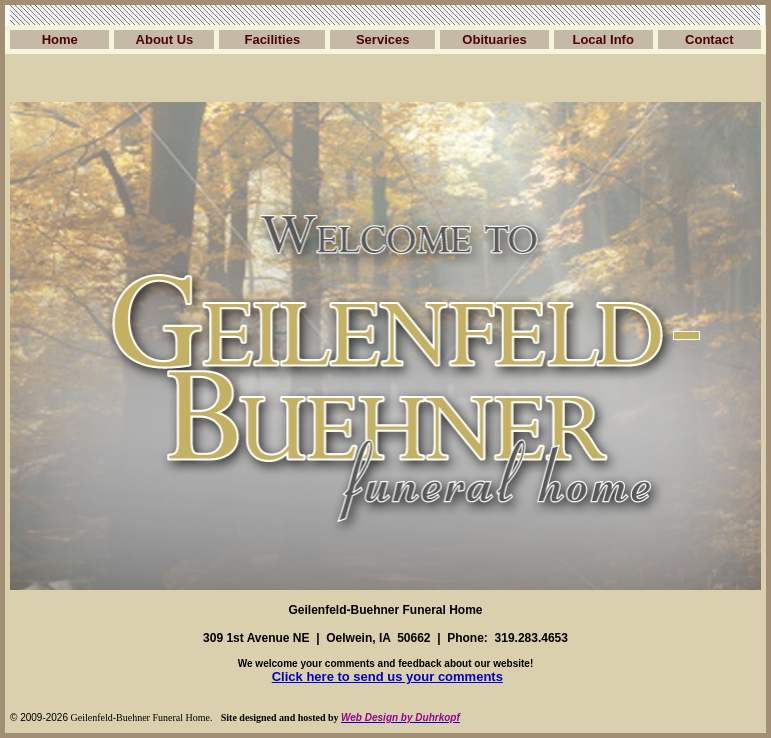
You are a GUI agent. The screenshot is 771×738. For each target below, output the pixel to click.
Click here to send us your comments (387, 676)
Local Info (602, 39)
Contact (709, 39)
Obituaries (494, 39)
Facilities (272, 39)
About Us (165, 39)
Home (60, 39)
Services (383, 39)
